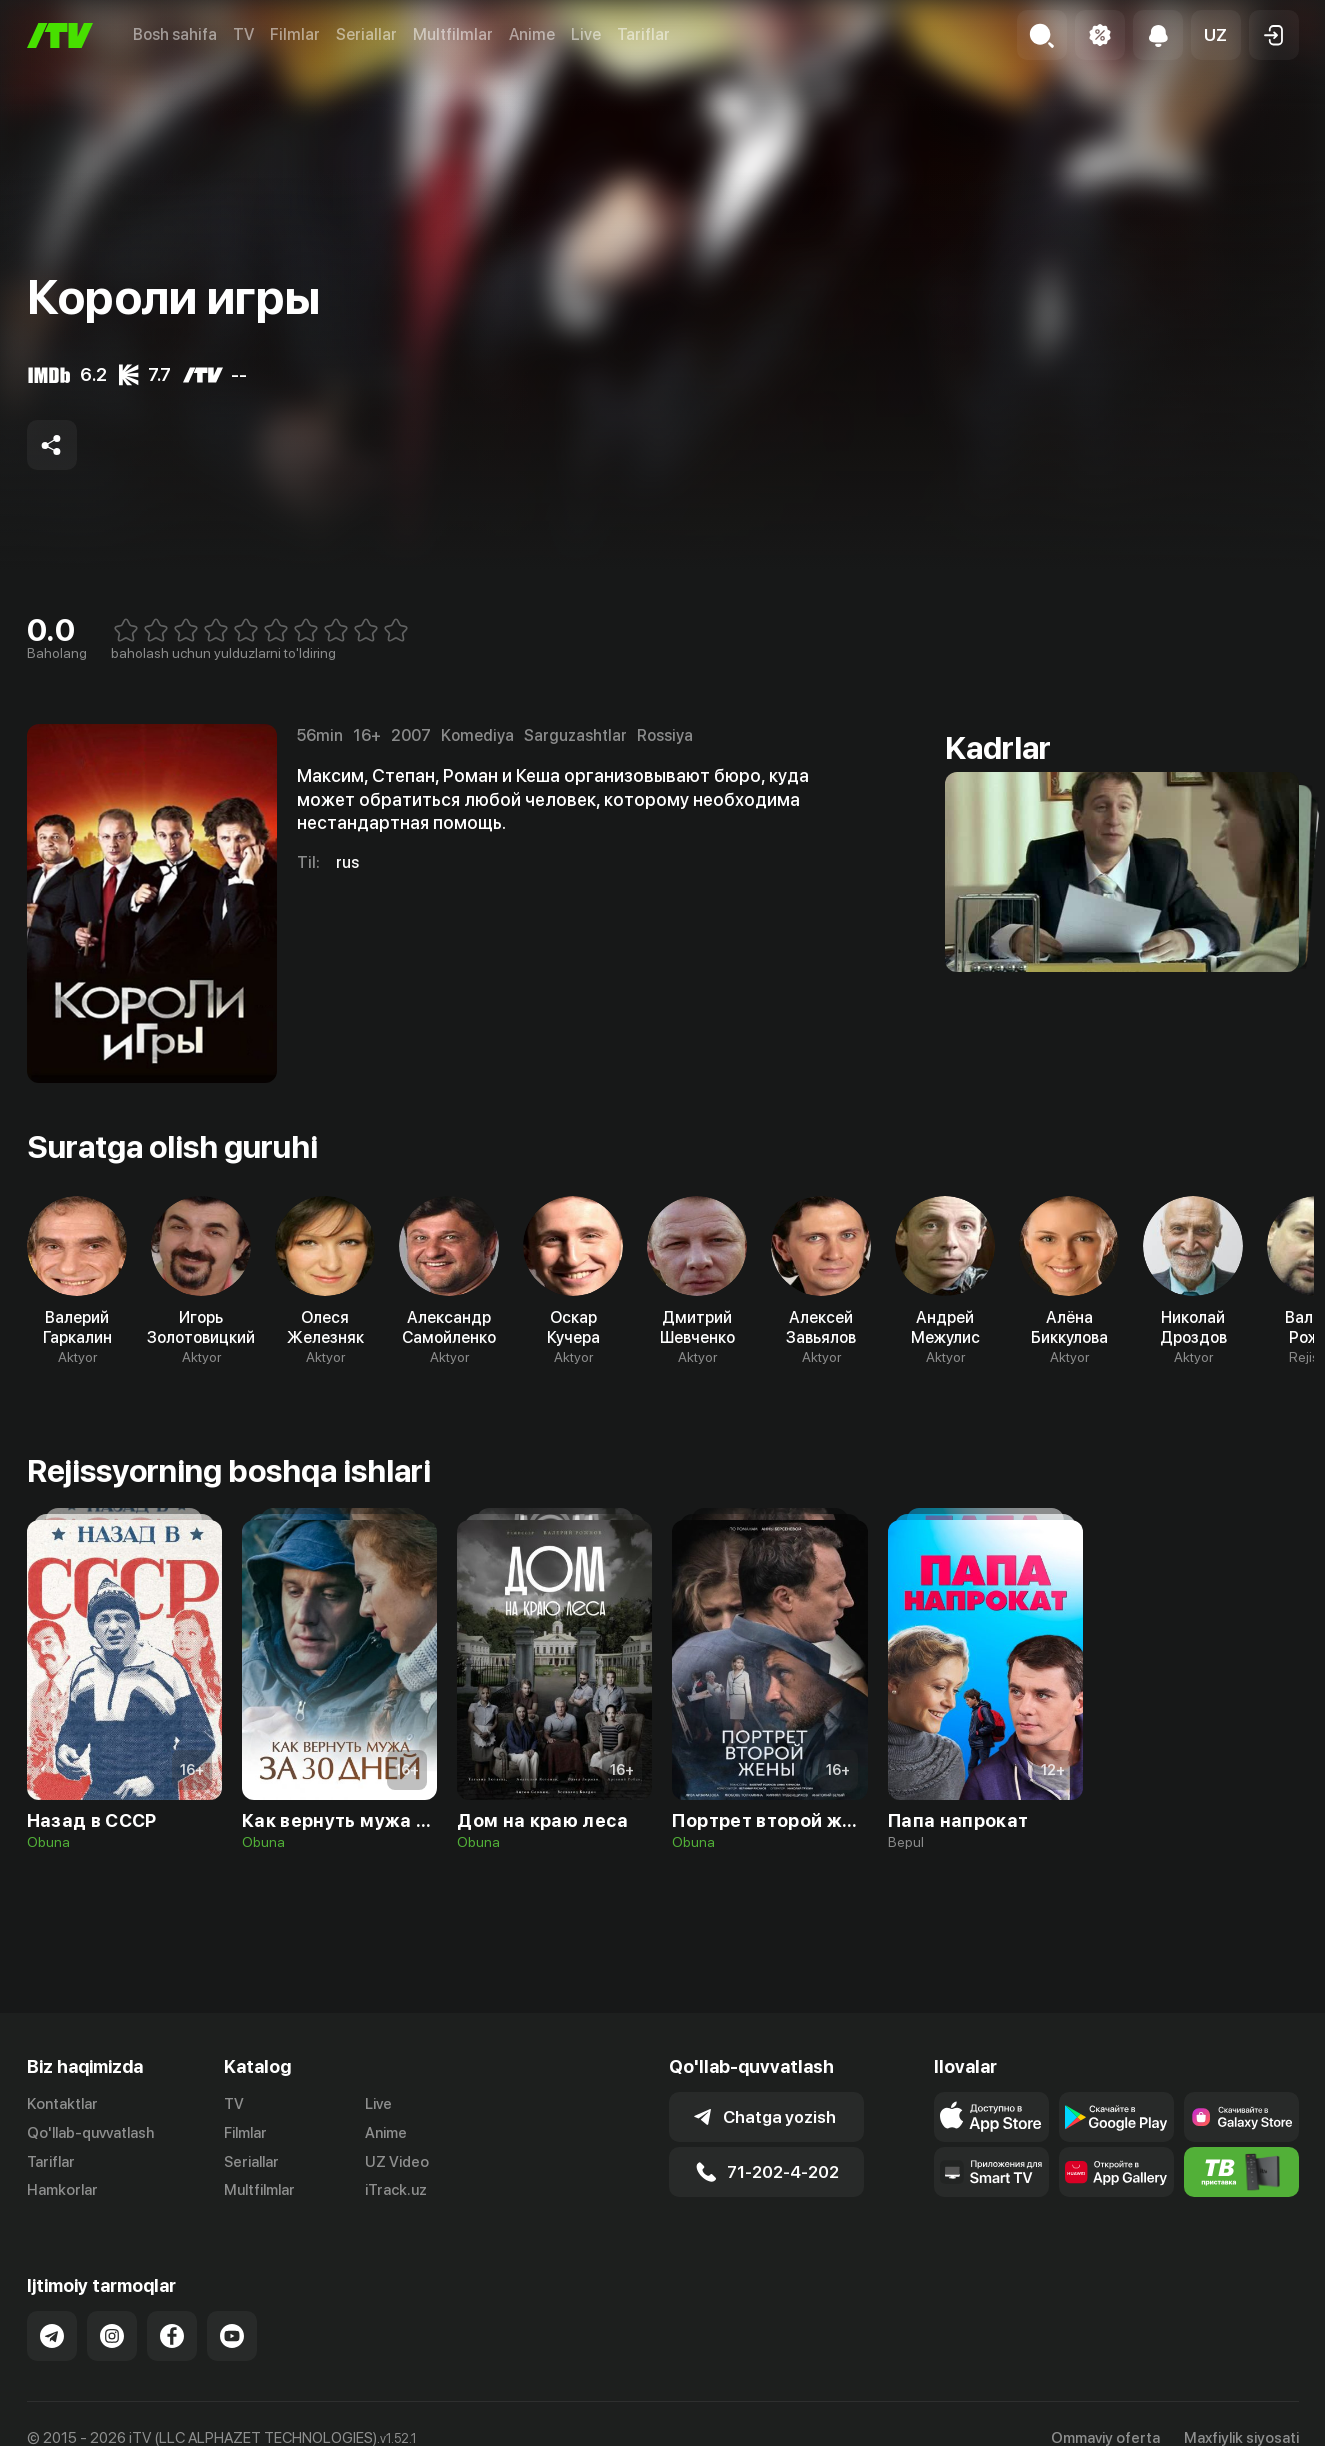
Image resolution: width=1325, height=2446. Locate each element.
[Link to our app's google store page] (1116, 2117)
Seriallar (366, 34)
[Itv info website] (1241, 2172)
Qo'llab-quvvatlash (90, 2133)
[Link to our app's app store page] (991, 2117)
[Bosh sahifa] (60, 35)
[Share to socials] (52, 445)
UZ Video (397, 2162)
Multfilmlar (453, 34)
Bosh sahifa (175, 34)
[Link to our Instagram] (112, 2336)
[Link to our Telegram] (52, 2336)
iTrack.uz (396, 2190)
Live (586, 34)
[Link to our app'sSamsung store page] (1241, 2117)
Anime (532, 34)
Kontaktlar (62, 2104)
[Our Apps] (991, 2172)
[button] (1216, 35)
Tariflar (643, 34)
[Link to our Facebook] (172, 2336)
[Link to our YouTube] (232, 2336)
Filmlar (295, 34)
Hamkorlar (62, 2190)
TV (243, 34)
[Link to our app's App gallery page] (1116, 2172)
